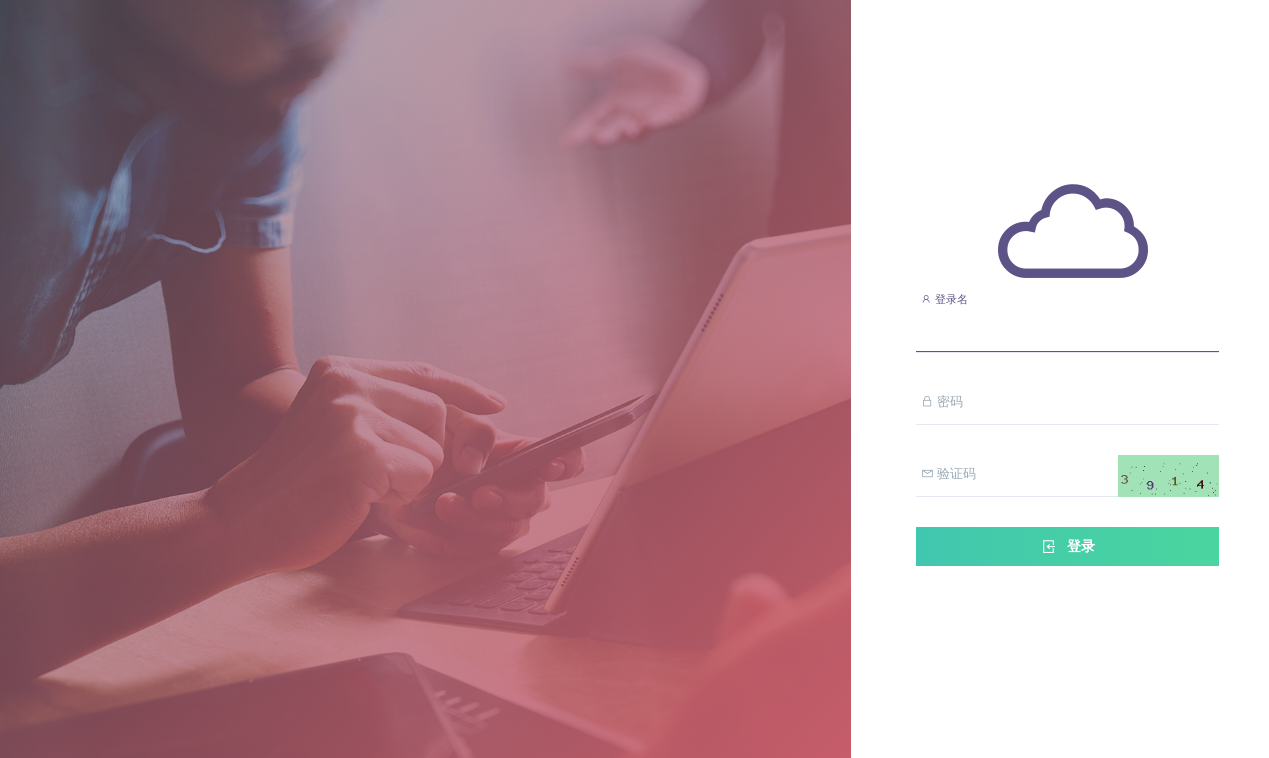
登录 (1067, 546)
